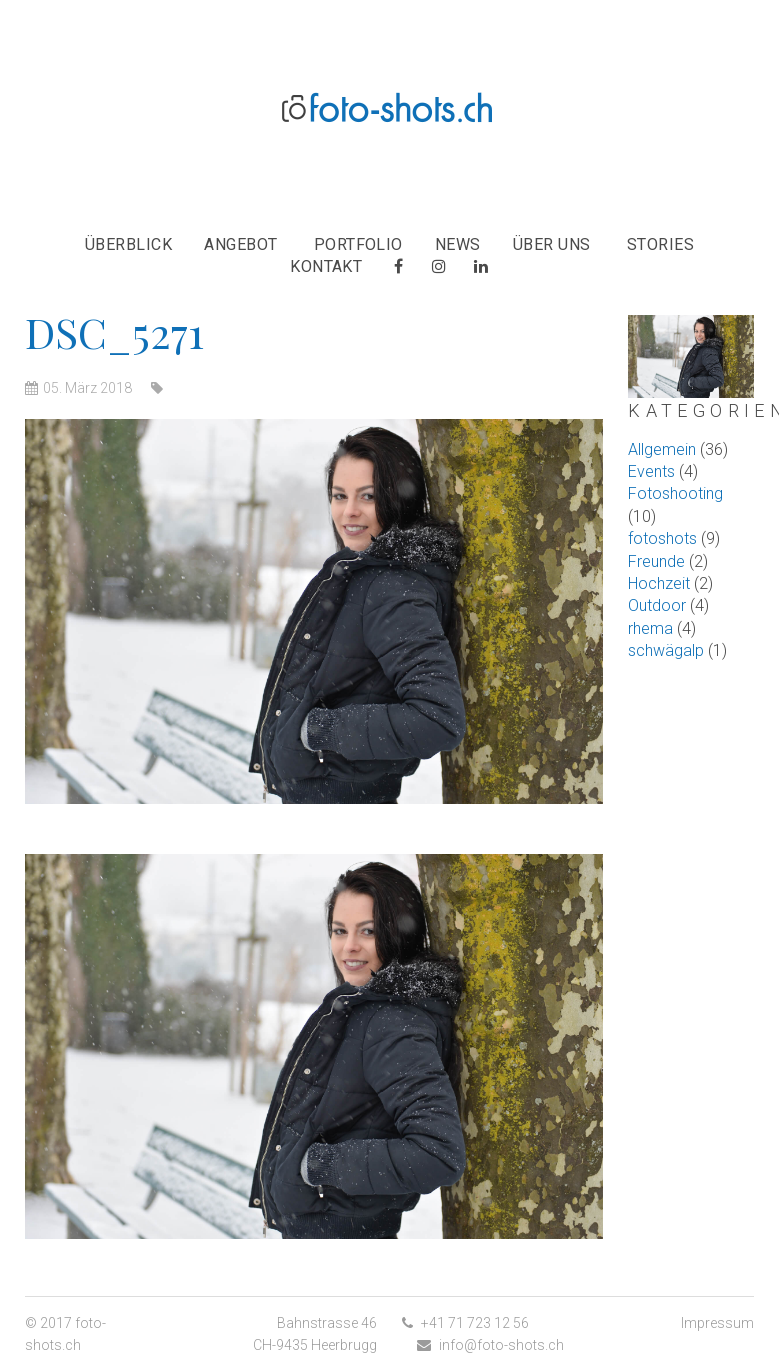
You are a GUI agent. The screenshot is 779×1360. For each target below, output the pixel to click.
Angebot (240, 244)
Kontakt (326, 266)
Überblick (128, 244)
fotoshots (662, 538)
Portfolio (358, 244)
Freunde (656, 561)
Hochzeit (659, 583)
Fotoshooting (675, 493)
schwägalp (666, 650)
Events (651, 471)
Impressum (717, 1323)
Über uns (552, 244)
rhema (650, 628)
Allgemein (662, 449)
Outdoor (657, 605)
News (458, 244)
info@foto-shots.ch (501, 1345)
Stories (660, 244)
